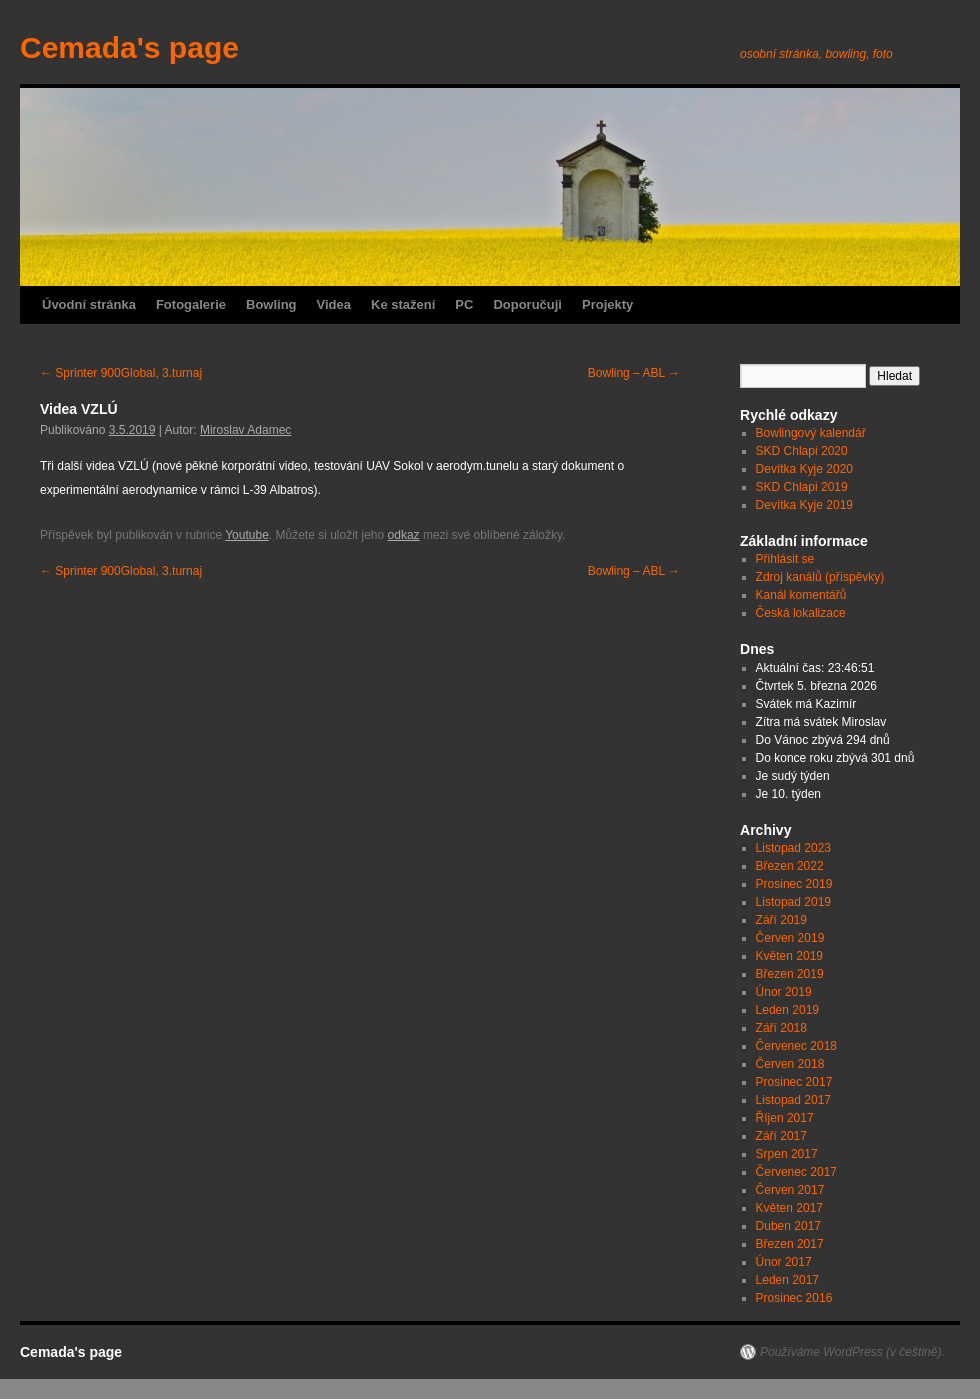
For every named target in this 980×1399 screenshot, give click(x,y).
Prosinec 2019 (794, 884)
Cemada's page (129, 47)
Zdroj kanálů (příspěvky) (820, 577)
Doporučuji (527, 304)
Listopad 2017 (793, 1100)
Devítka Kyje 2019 (804, 505)
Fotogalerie (191, 304)
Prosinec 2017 (794, 1082)
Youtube (247, 535)
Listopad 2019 (793, 902)
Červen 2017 (790, 1190)
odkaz (404, 535)
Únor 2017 (784, 1262)
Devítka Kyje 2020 (804, 469)
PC (464, 304)
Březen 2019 (790, 974)
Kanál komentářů (801, 595)
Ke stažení (403, 304)
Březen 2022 (790, 866)
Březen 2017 (790, 1244)
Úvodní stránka (89, 304)
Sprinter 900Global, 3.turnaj (121, 373)
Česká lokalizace (801, 613)
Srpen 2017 (787, 1154)
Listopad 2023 (793, 848)
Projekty (607, 304)
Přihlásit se (785, 559)
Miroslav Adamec (245, 430)
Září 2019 (781, 920)
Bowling (271, 304)
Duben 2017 (788, 1226)
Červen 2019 (790, 938)
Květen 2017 (789, 1208)
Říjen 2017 (785, 1118)
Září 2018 (781, 1028)
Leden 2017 (787, 1280)
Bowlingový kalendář (811, 433)
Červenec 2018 (796, 1046)
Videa (334, 304)
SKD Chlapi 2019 (802, 487)
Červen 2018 (790, 1064)
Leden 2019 (787, 1010)
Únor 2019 (784, 992)
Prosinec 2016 (794, 1298)
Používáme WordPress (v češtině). (852, 1352)
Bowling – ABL (634, 373)
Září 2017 (781, 1136)
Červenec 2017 (796, 1172)
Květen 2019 (789, 956)
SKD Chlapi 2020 (802, 451)
